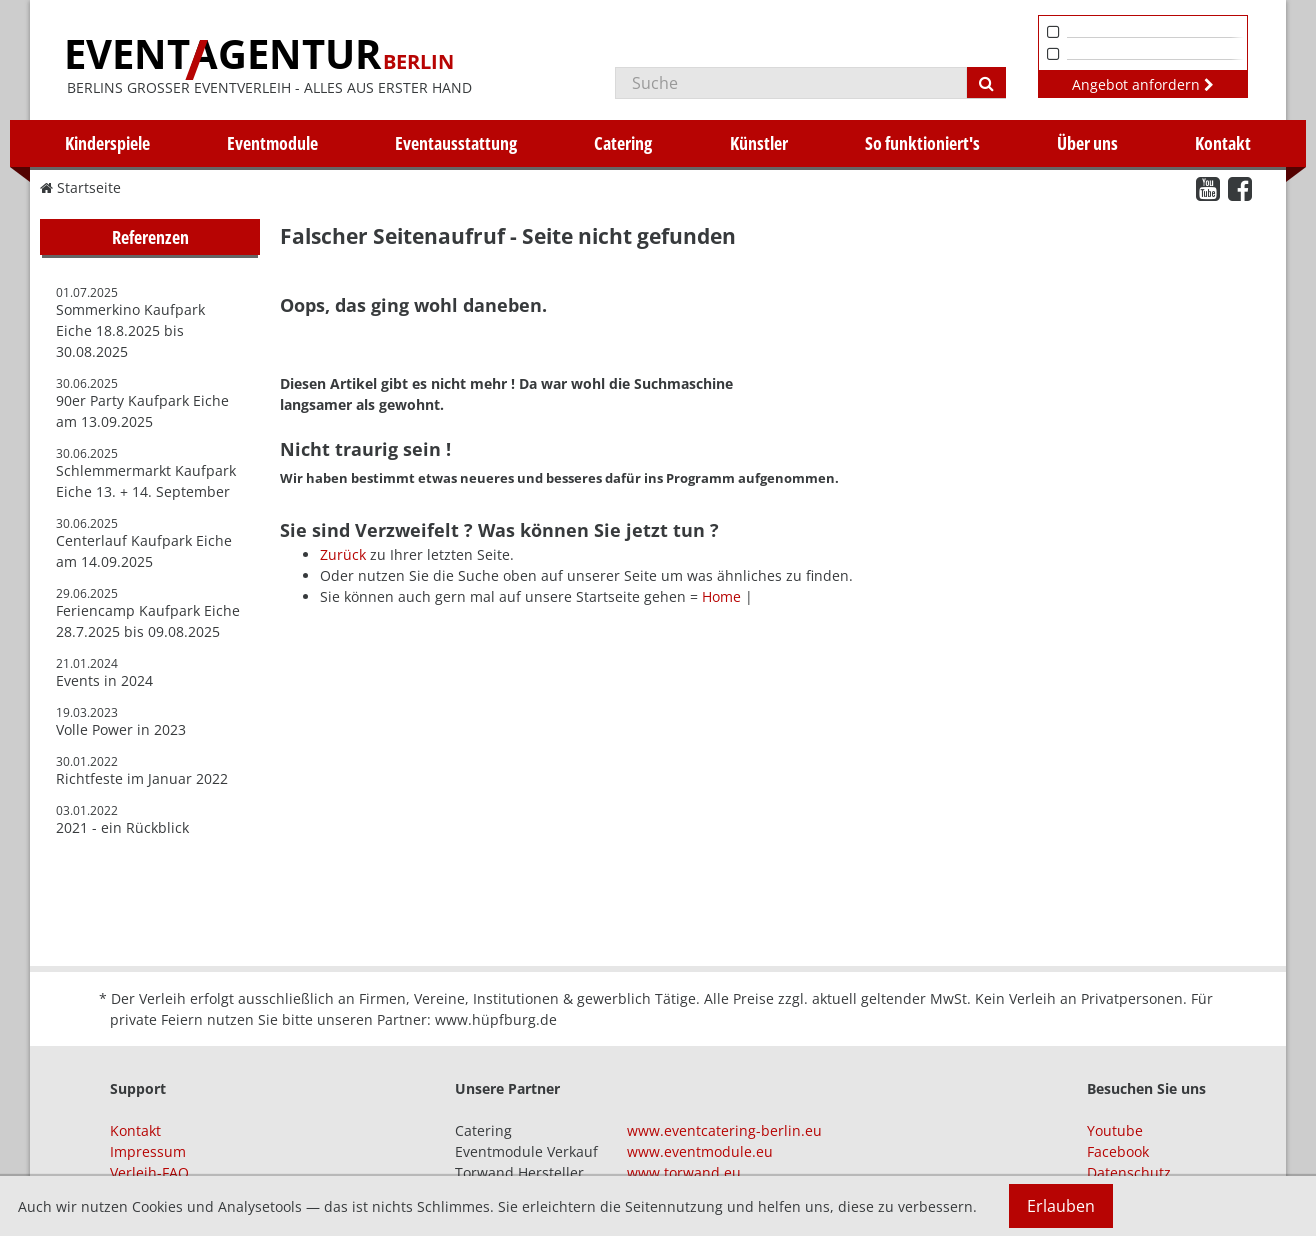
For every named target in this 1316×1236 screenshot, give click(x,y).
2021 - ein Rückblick (122, 827)
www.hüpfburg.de (496, 1019)
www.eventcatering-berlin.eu (724, 1130)
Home (721, 596)
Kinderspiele (107, 143)
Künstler (759, 143)
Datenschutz (1129, 1172)
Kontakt (1223, 143)
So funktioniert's (922, 143)
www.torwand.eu (684, 1172)
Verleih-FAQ (149, 1172)
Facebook (1118, 1151)
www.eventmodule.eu (700, 1151)
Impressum (148, 1151)
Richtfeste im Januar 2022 (142, 778)
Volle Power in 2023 (121, 729)
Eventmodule (272, 143)
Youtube (1115, 1130)
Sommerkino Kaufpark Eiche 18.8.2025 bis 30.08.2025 (130, 330)
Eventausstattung (456, 143)
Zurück (343, 554)
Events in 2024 (104, 680)
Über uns (1087, 143)
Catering (623, 143)
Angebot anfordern (1143, 84)
